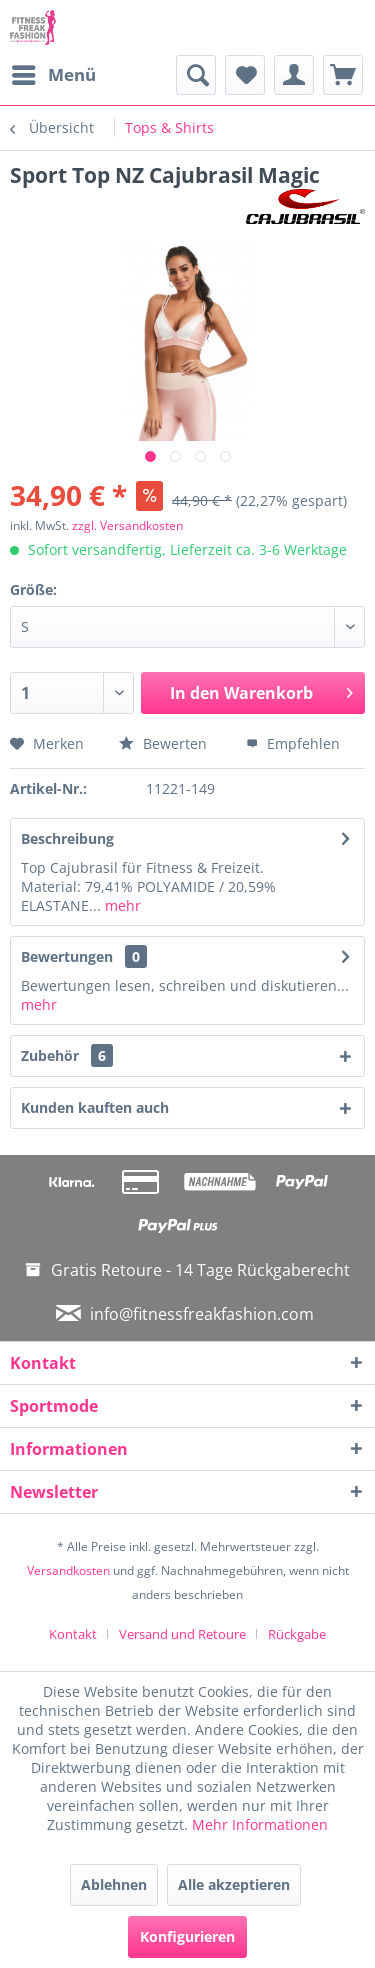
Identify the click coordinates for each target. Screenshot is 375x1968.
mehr (121, 905)
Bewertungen (67, 956)
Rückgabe (297, 1634)
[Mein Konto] (294, 75)
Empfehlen (293, 743)
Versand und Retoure (182, 1634)
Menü (54, 72)
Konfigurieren (187, 1936)
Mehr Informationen (260, 1824)
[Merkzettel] (245, 75)
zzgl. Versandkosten (127, 525)
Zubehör (67, 1055)
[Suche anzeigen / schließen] (196, 75)
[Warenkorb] (343, 75)
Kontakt (73, 1634)
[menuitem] (53, 75)
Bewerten (165, 743)
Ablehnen (114, 1884)
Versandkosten (68, 1570)
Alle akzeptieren (234, 1884)
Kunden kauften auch (95, 1107)
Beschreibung (67, 838)
